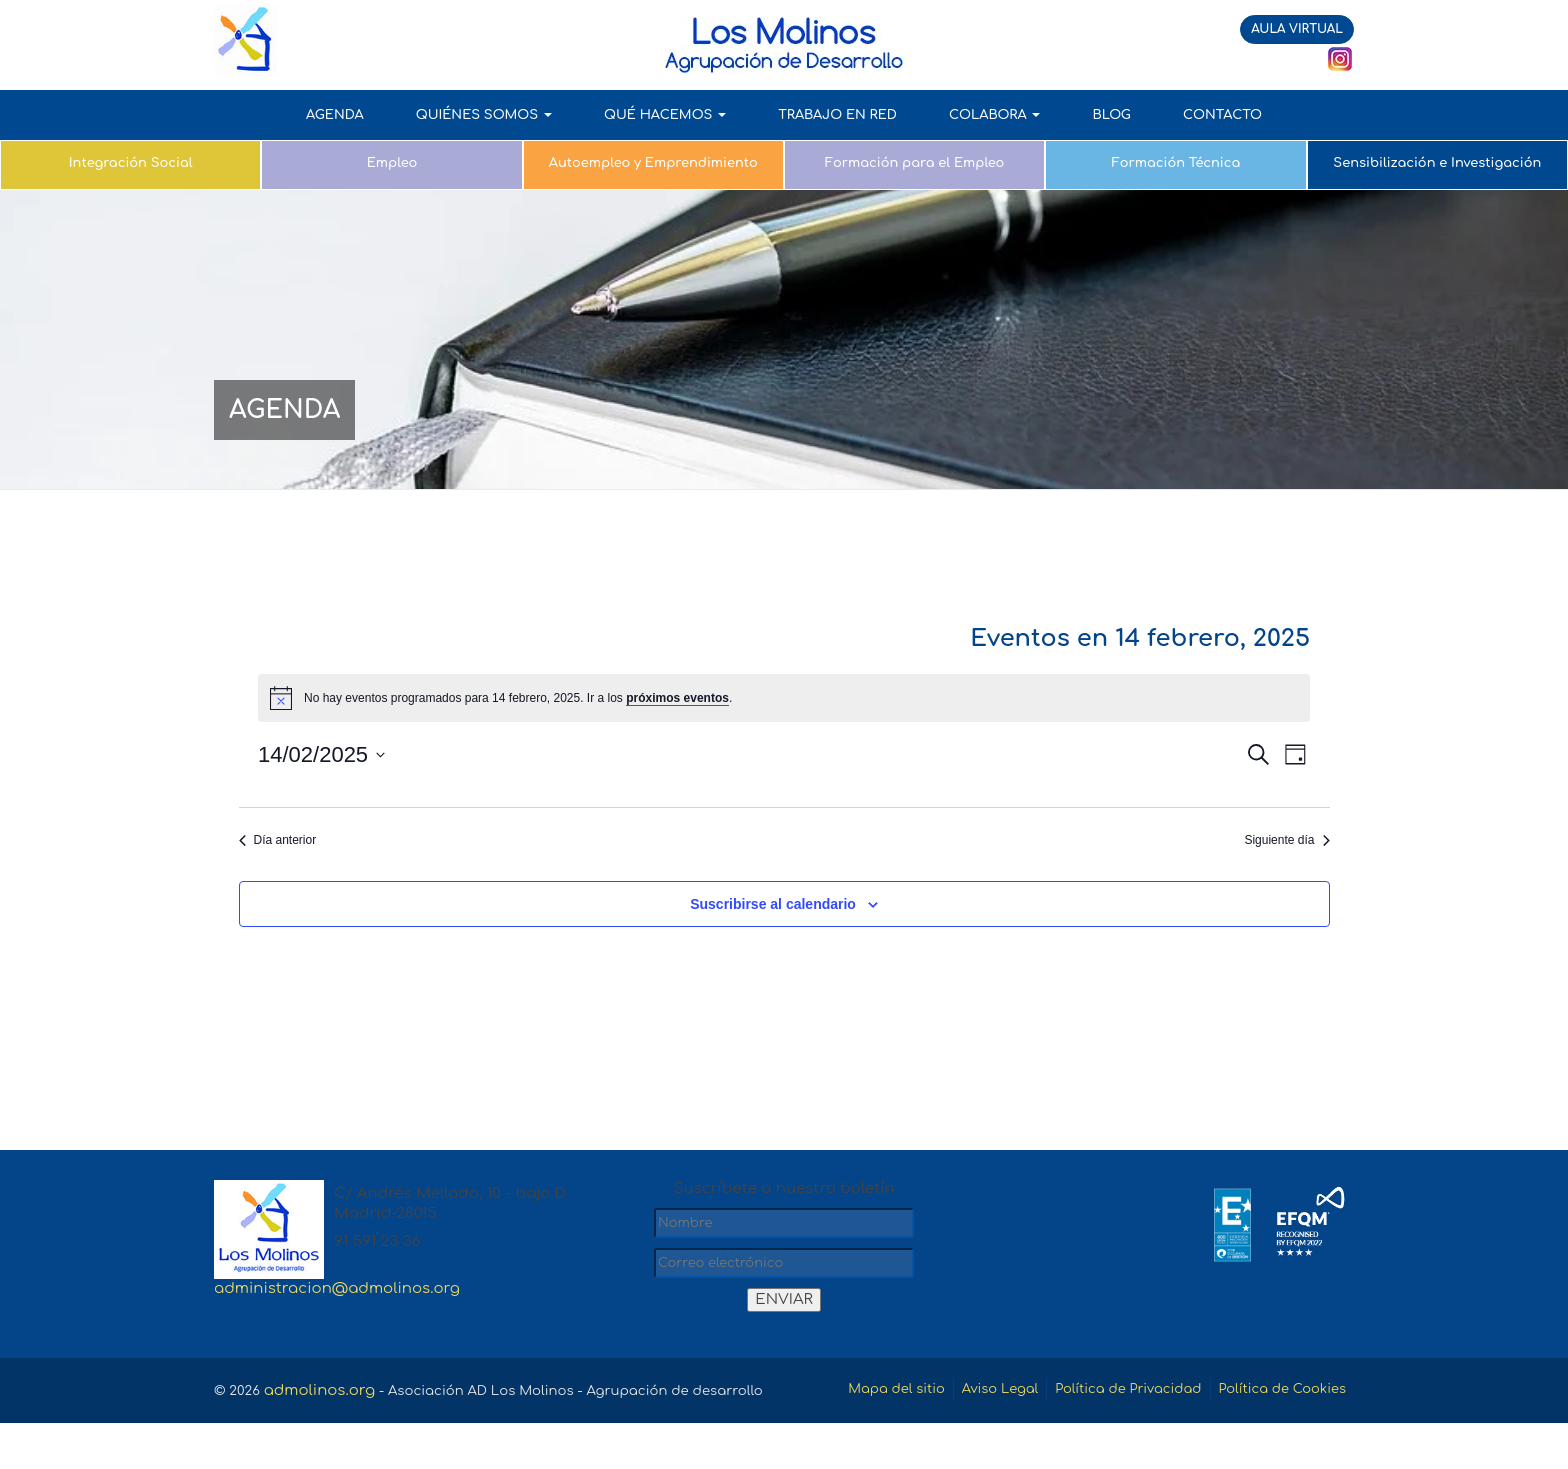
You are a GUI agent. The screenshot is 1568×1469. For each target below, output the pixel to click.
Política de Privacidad (1252, 1390)
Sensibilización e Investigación (1437, 163)
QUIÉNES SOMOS (484, 115)
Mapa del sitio (990, 1390)
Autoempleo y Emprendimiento (653, 163)
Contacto (1222, 115)
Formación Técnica (1176, 163)
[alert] (784, 698)
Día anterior (278, 840)
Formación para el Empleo (915, 163)
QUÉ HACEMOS (665, 115)
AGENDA (335, 115)
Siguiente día (1286, 840)
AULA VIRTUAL (1297, 29)
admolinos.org (326, 1390)
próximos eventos (677, 698)
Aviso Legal (1107, 1390)
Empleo (392, 163)
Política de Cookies (1272, 1436)
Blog (1111, 115)
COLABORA (995, 115)
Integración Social (131, 163)
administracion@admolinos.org (337, 1288)
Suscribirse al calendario (773, 904)
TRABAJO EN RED (837, 115)
